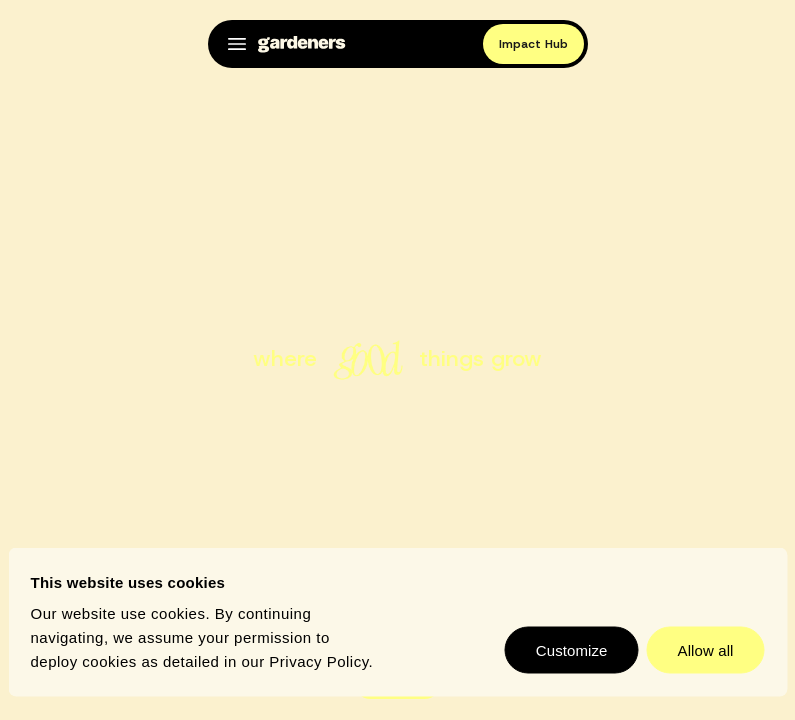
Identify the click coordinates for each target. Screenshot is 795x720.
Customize (572, 650)
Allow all (706, 650)
